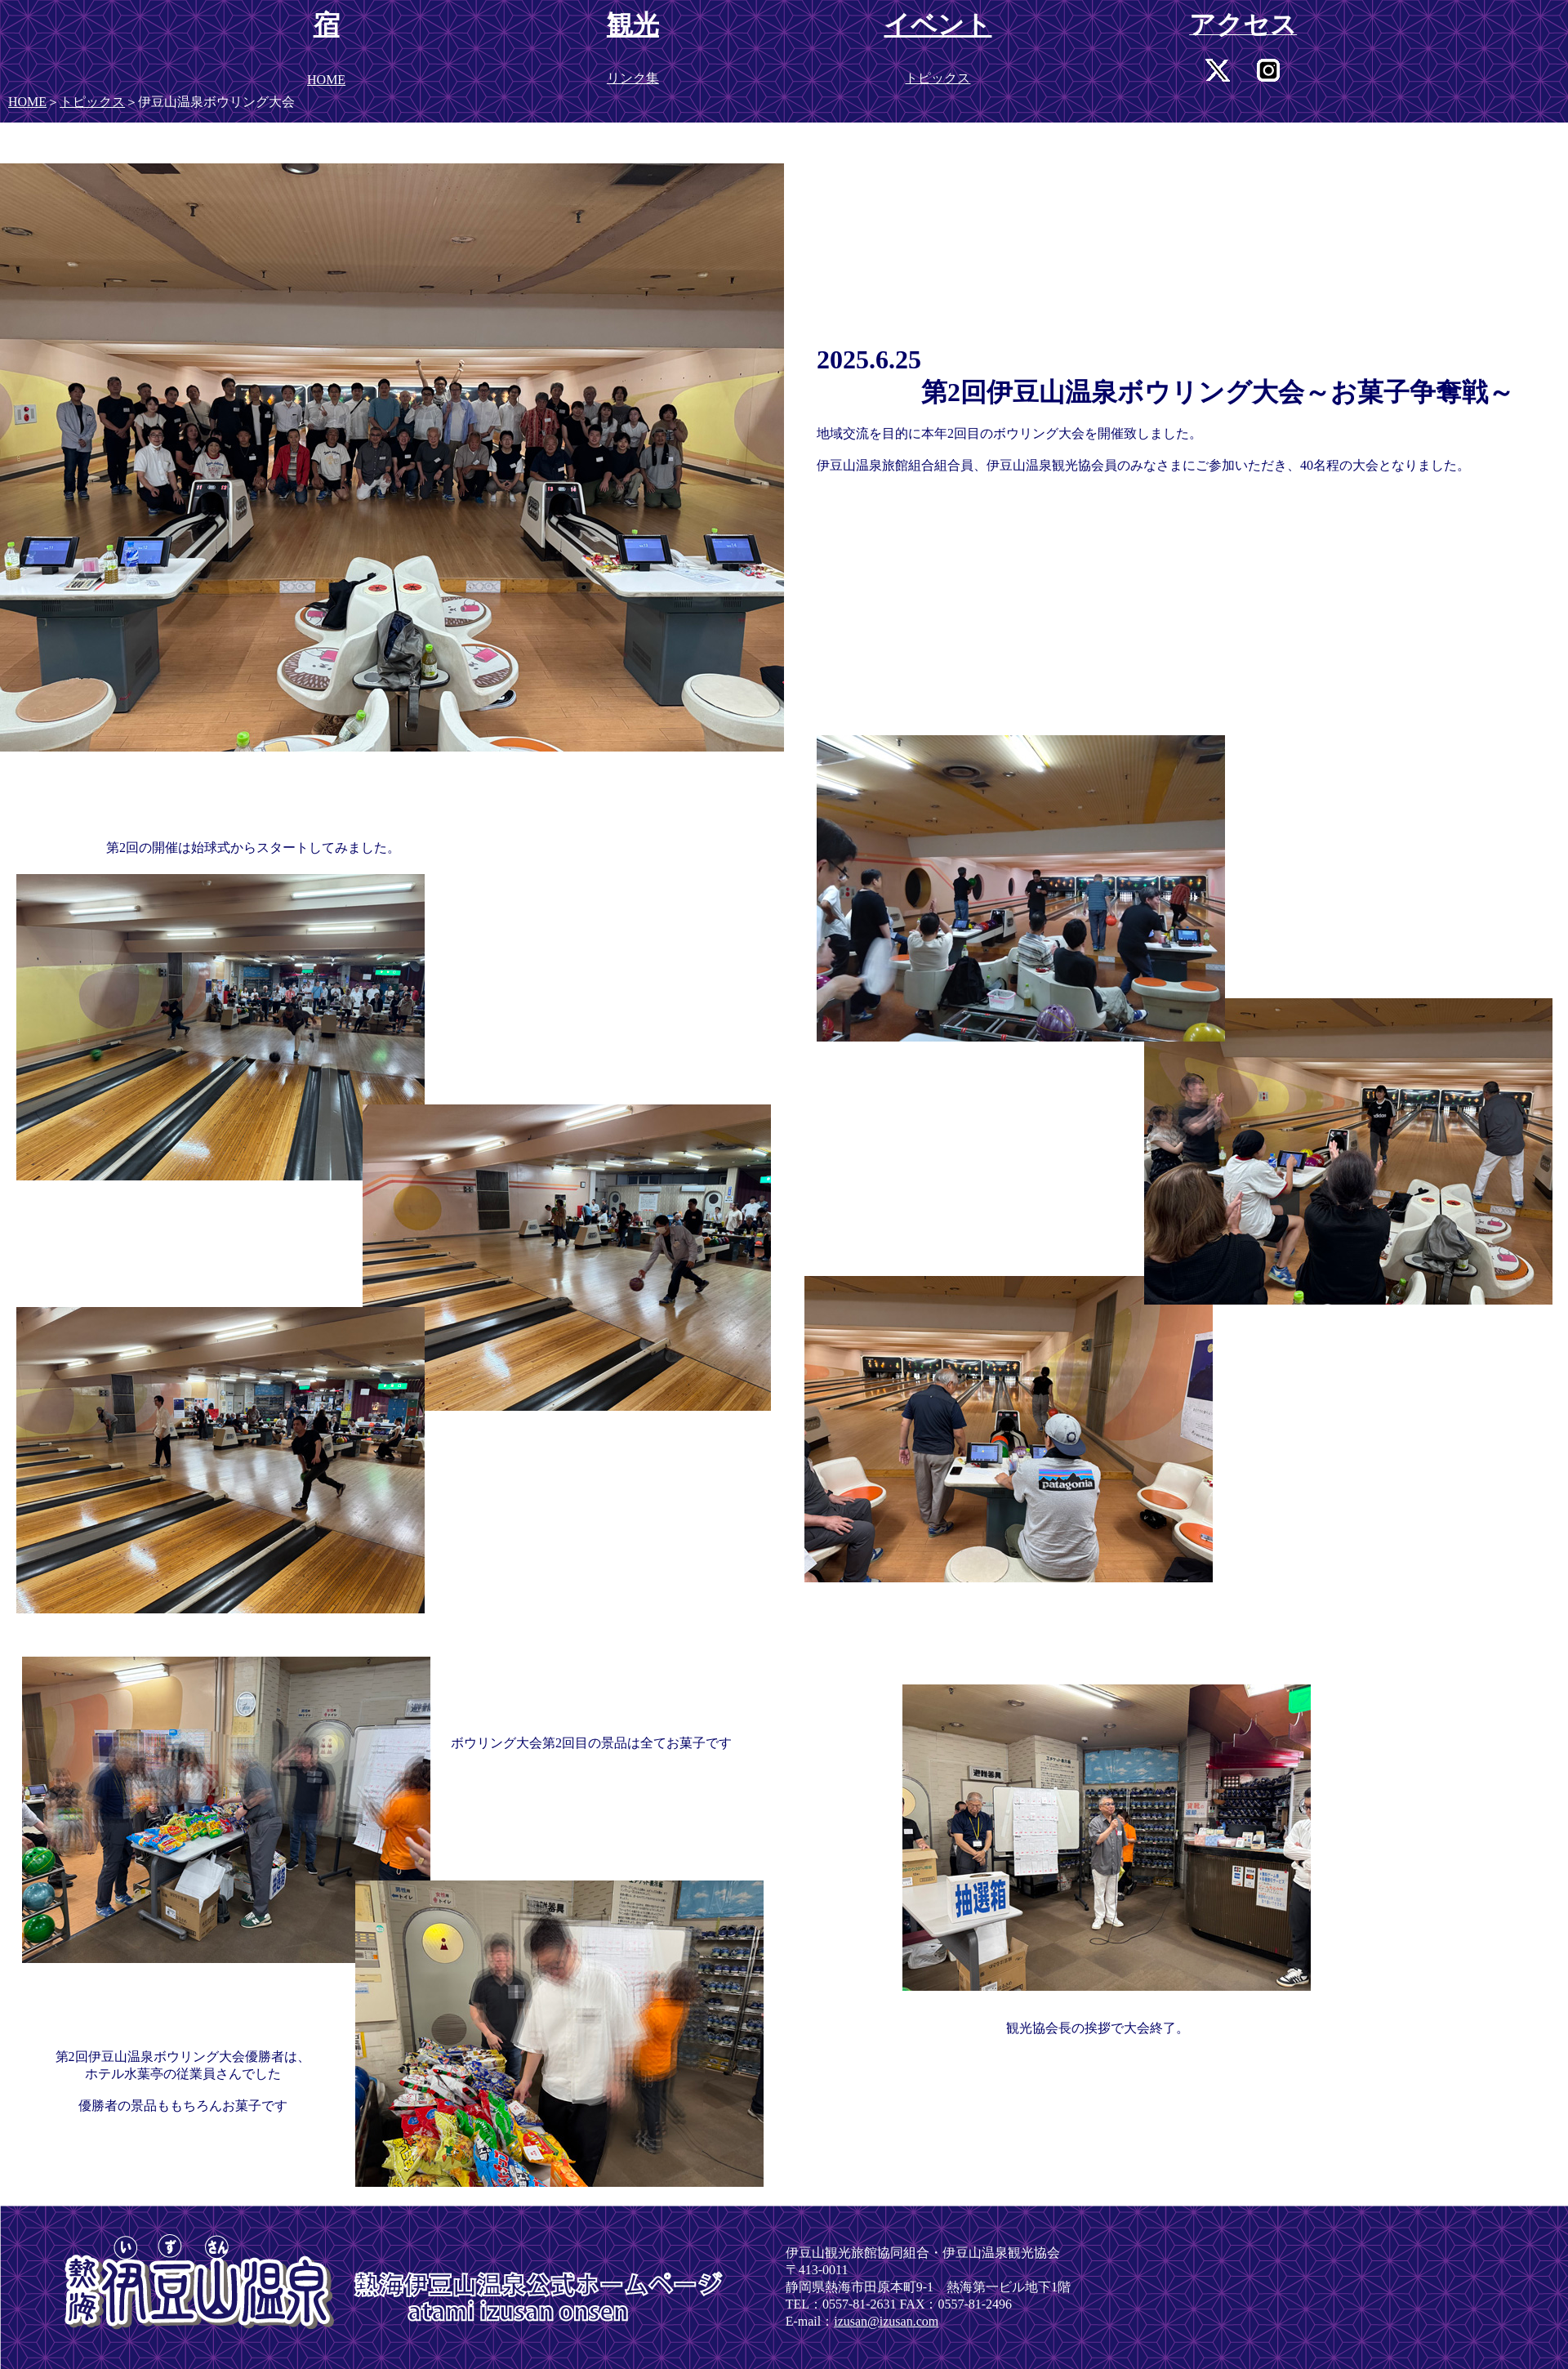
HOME (27, 102)
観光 (633, 24)
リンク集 (633, 78)
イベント (937, 24)
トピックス (92, 102)
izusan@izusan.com (886, 2321)
